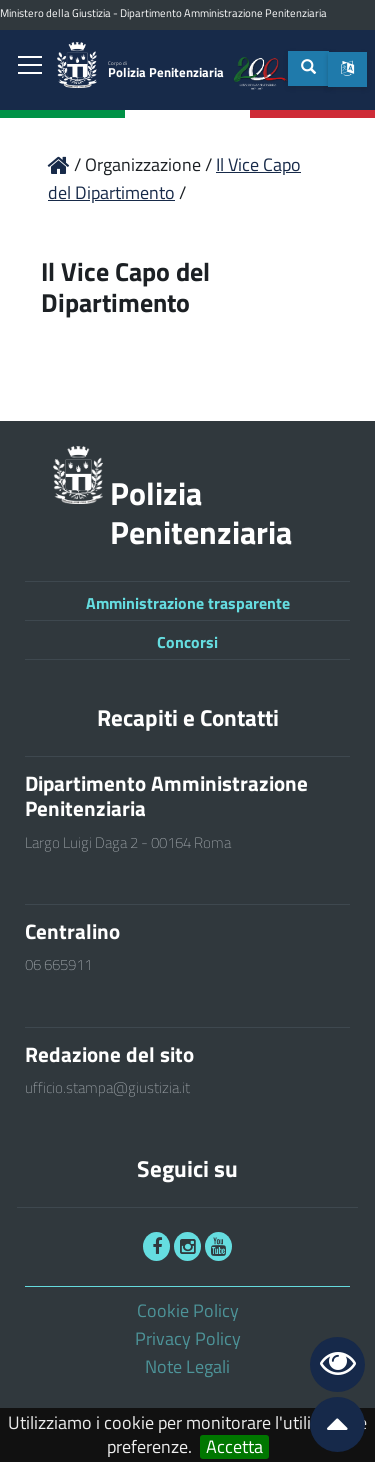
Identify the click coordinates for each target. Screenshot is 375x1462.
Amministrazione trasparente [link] (188, 603)
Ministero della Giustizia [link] (55, 13)
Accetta (234, 1447)
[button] (347, 69)
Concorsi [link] (187, 642)
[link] (30, 67)
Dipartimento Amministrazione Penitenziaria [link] (223, 13)
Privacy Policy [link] (188, 1338)
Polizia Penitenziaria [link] (166, 70)
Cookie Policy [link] (188, 1310)
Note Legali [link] (187, 1366)
